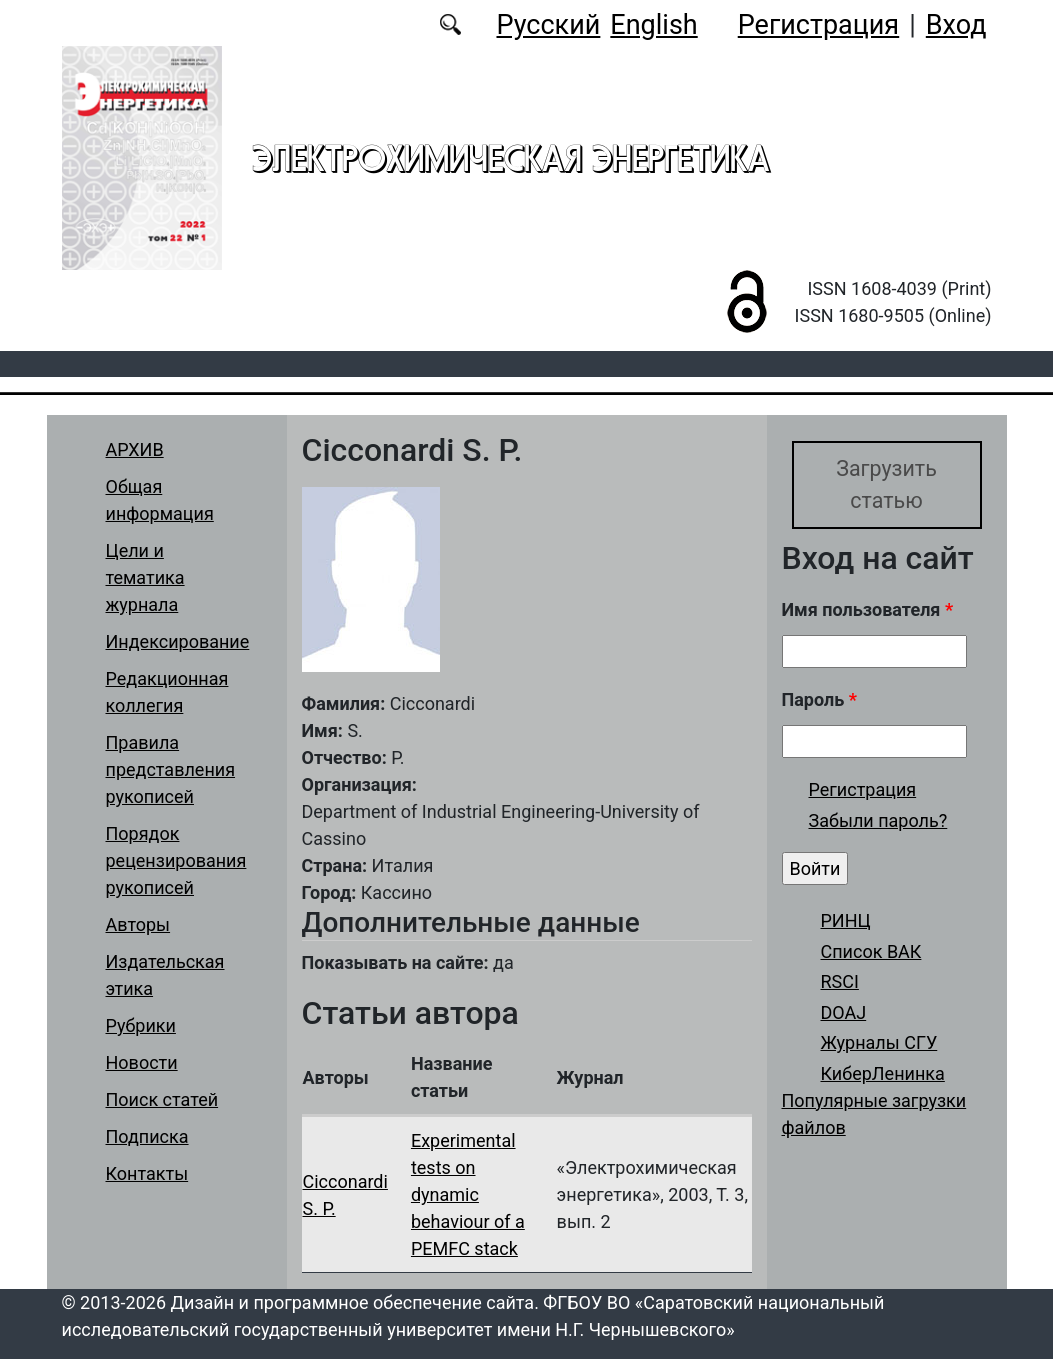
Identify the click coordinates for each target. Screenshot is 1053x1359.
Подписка (147, 1136)
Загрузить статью (886, 484)
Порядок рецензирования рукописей (176, 860)
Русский (548, 25)
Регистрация (818, 25)
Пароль (819, 699)
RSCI (840, 982)
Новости (142, 1062)
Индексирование (178, 641)
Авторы (138, 924)
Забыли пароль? (878, 821)
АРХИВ (135, 449)
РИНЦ (846, 920)
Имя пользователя (868, 609)
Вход (956, 25)
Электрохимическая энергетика (511, 158)
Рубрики (141, 1025)
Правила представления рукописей (171, 769)
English (653, 25)
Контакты (147, 1173)
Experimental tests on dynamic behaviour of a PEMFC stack (468, 1194)
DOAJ (844, 1012)
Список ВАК (871, 951)
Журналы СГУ (879, 1043)
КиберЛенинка (883, 1073)
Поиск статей (162, 1099)
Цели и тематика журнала (145, 577)
